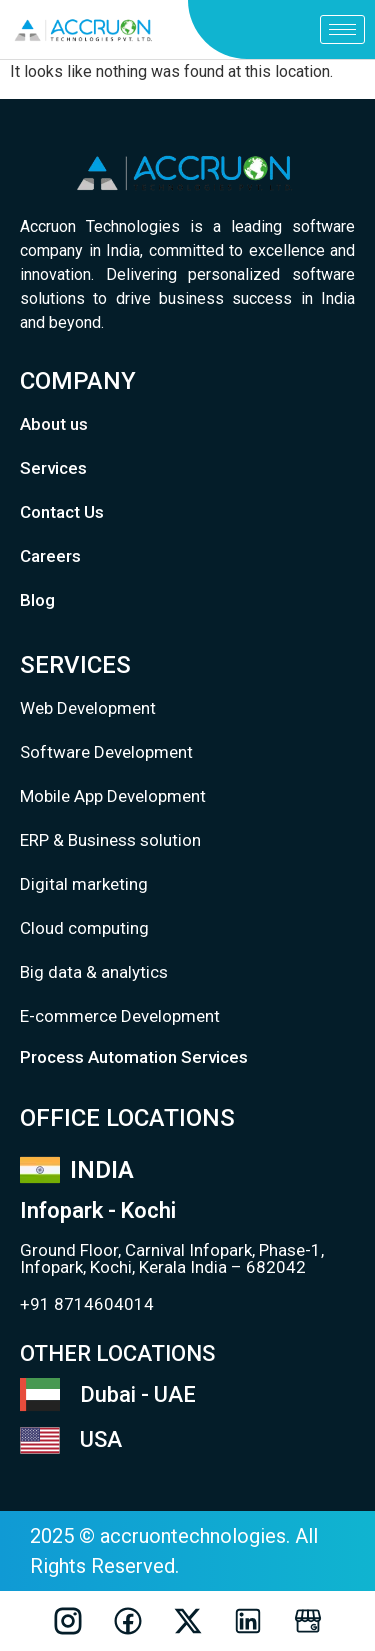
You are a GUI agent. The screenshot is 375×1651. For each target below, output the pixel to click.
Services (53, 468)
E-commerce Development (120, 1016)
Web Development (88, 708)
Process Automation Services (134, 1057)
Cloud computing (84, 928)
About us (54, 424)
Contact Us (62, 512)
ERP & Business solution (110, 840)
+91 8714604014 (87, 1304)
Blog (37, 600)
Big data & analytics (94, 972)
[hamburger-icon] (342, 29)
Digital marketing (84, 884)
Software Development (106, 752)
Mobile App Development (113, 796)
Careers (50, 556)
